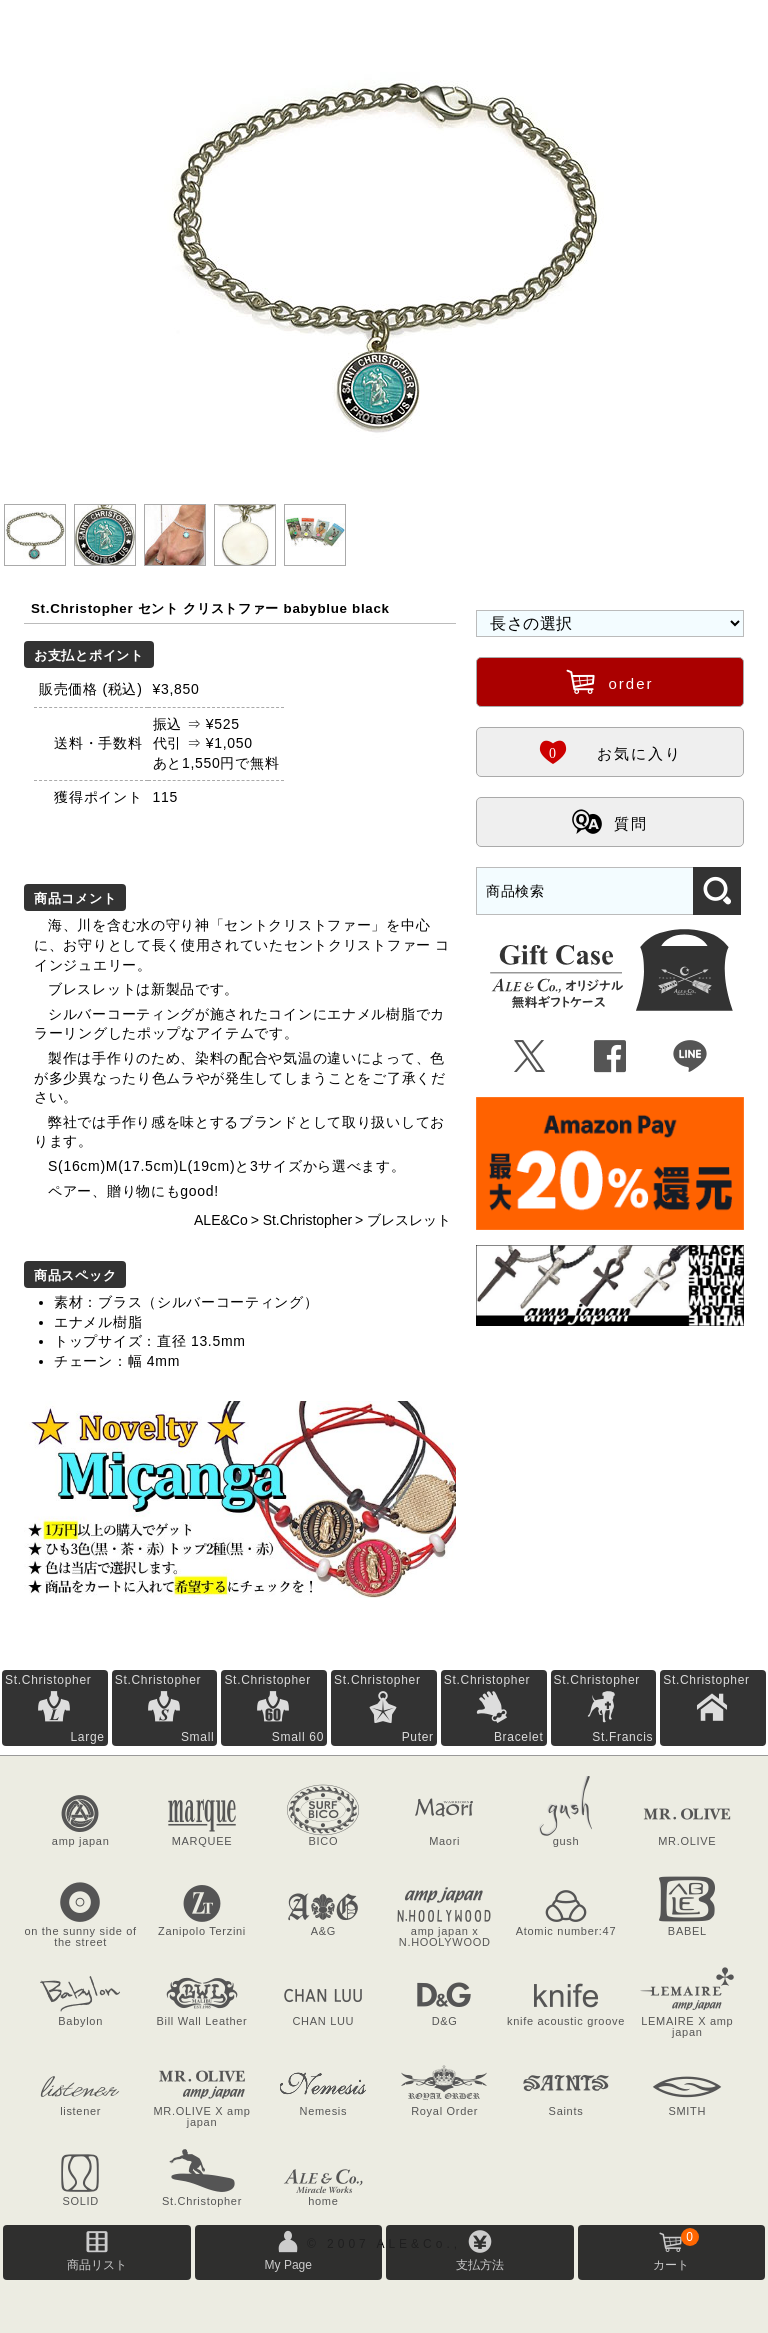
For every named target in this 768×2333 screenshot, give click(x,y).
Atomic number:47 (566, 1931)
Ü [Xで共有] (530, 1057)
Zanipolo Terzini (202, 1931)
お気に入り (610, 751)
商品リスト (97, 2265)
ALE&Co (221, 1220)
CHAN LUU (323, 2021)
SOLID (80, 2201)
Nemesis (323, 2111)
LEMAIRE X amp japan (687, 2026)
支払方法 (480, 2265)
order (609, 681)
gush (566, 1841)
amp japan (81, 1841)
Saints (566, 2111)
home (323, 2201)
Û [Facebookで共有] (610, 1057)
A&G (323, 1931)
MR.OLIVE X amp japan (201, 2116)
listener (80, 2111)
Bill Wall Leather (202, 2021)
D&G (445, 2021)
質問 (610, 821)
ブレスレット (409, 1220)
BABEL (687, 1931)
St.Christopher (307, 1220)
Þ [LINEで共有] (690, 1057)
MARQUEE (202, 1841)
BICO (323, 1841)
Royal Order (444, 2111)
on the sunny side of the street (80, 1936)
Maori (444, 1841)
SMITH (687, 2111)
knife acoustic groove (566, 2021)
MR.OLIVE (687, 1841)
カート (675, 2250)
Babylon (80, 2021)
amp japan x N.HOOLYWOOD (445, 1936)
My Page (288, 2265)
